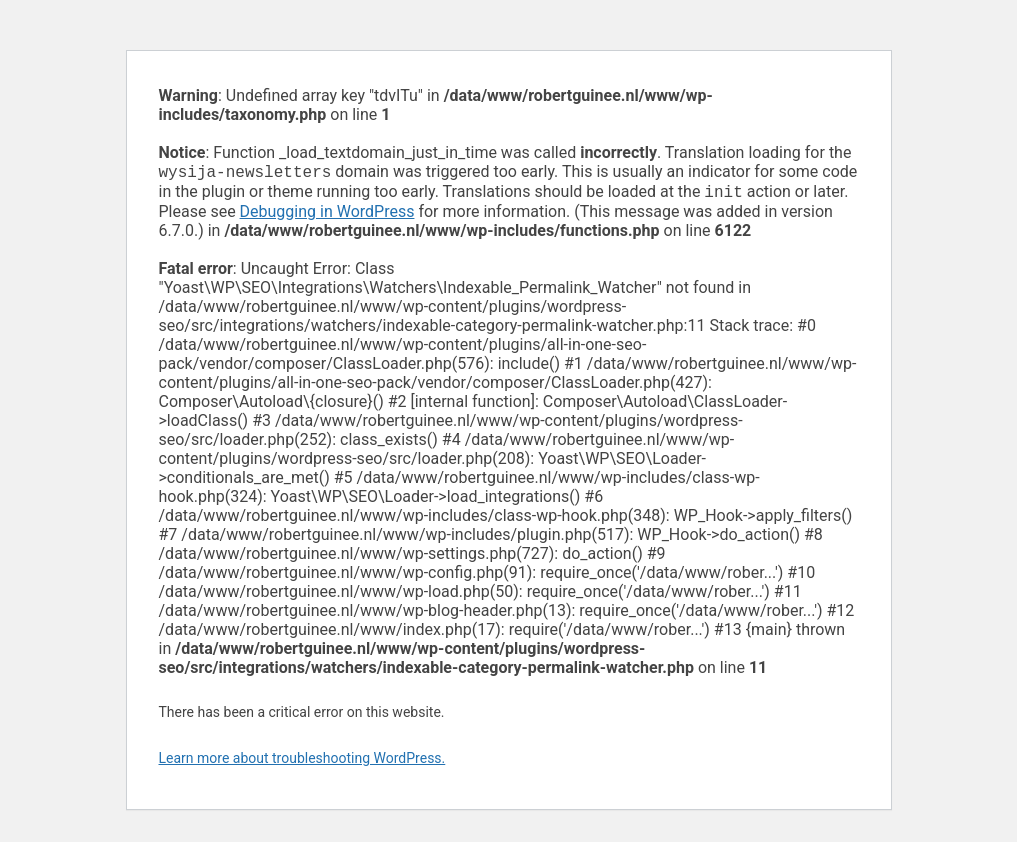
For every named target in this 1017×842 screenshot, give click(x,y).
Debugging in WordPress (327, 215)
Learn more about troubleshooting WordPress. (302, 762)
